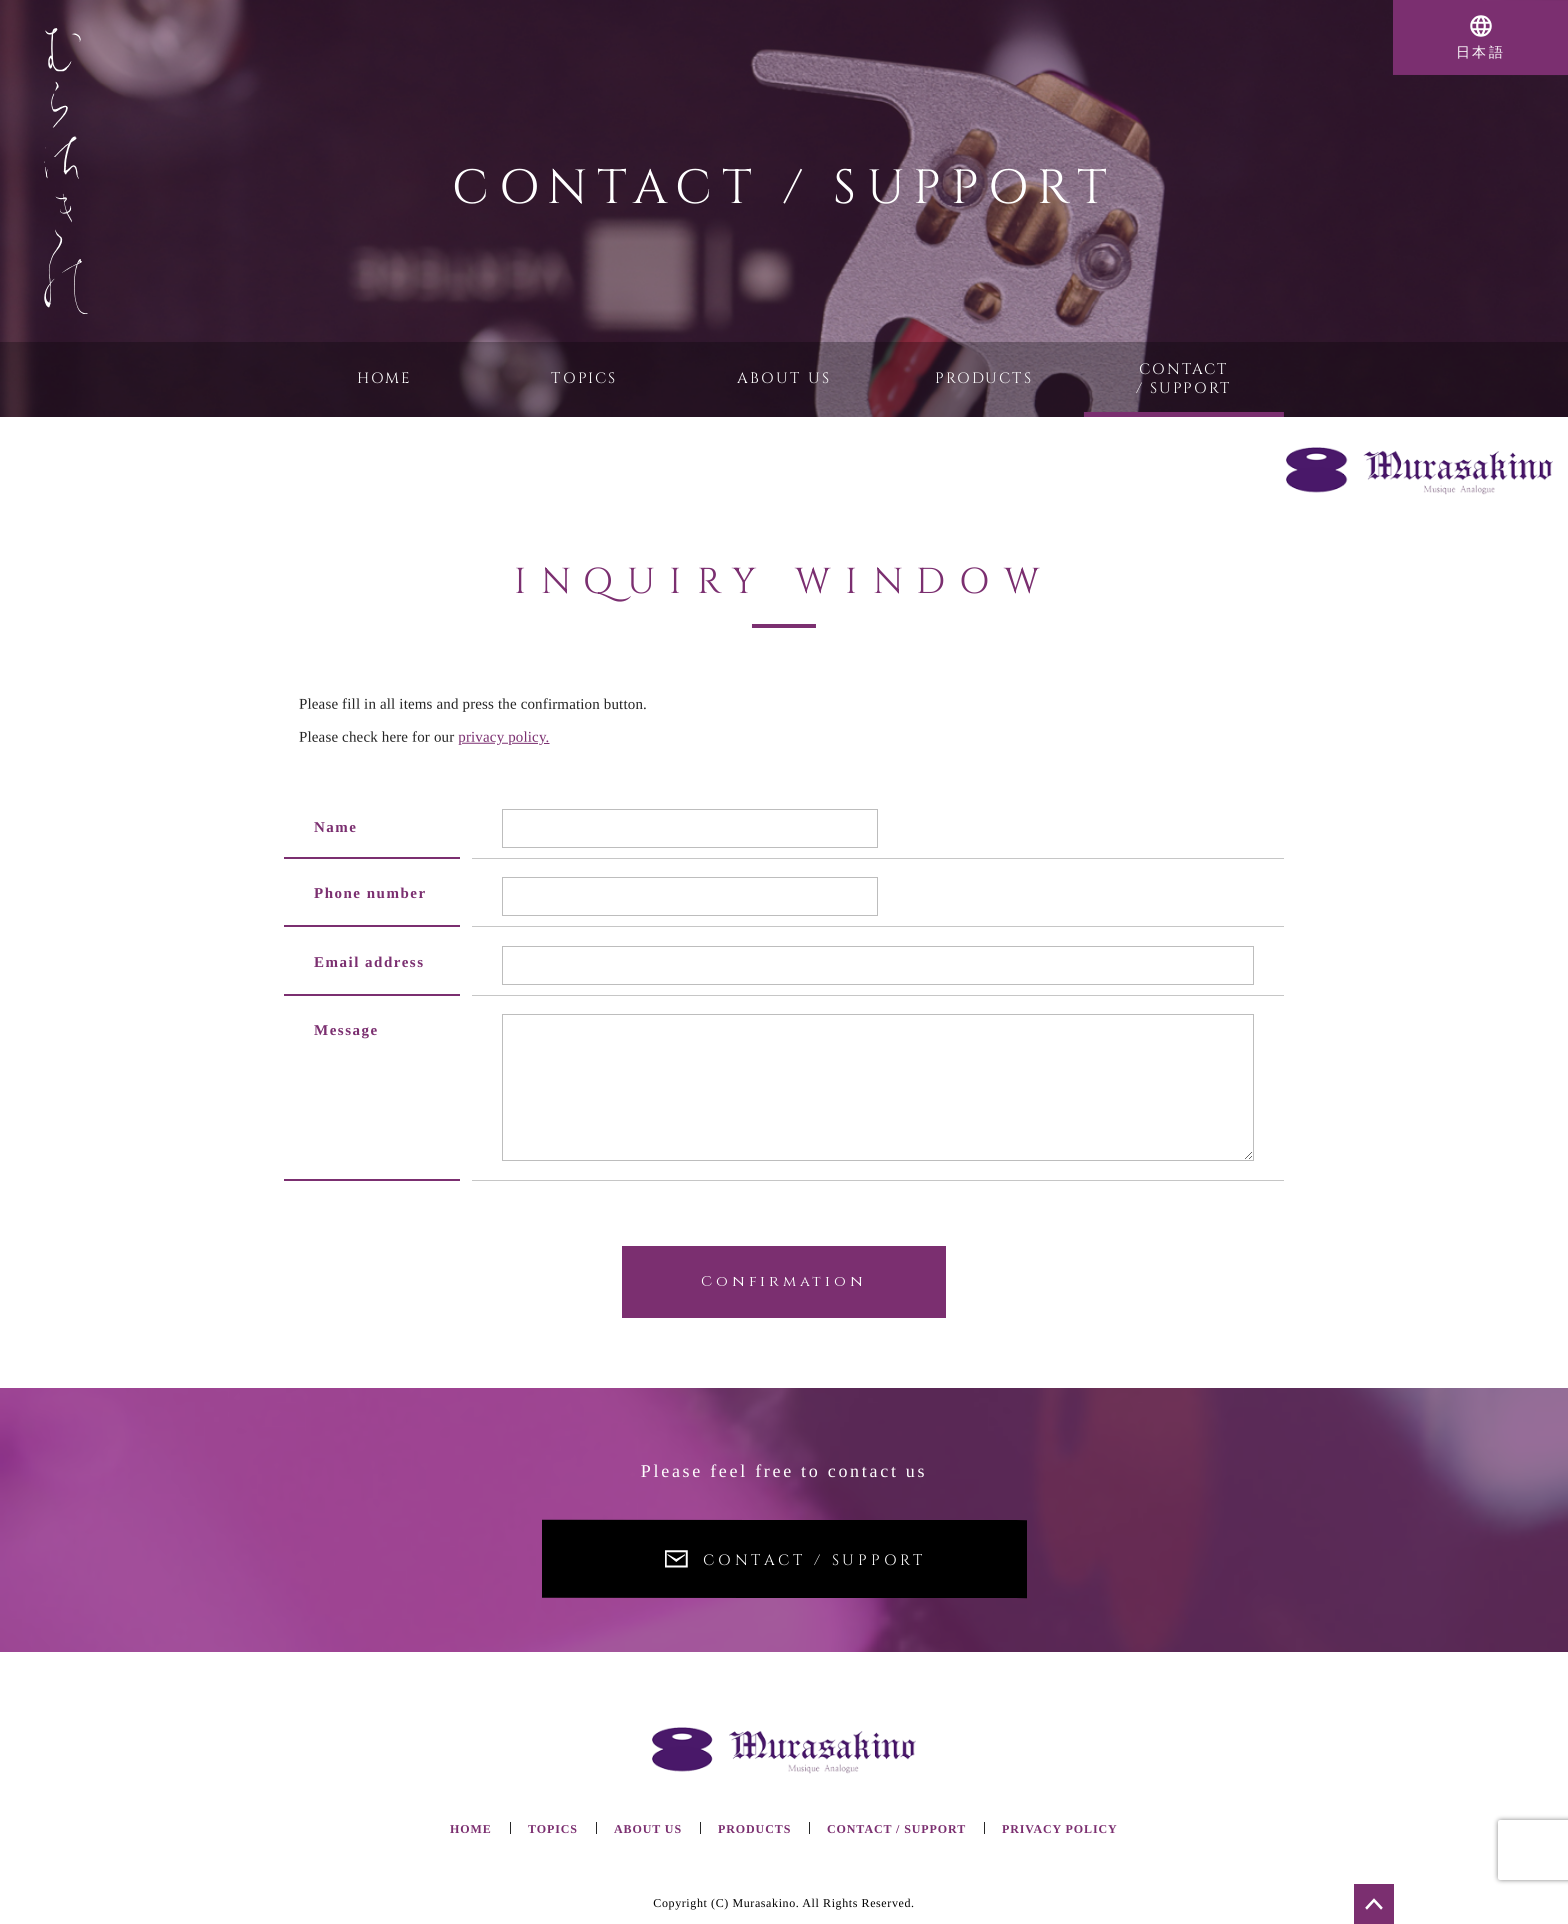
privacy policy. (503, 736)
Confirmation (783, 1281)
